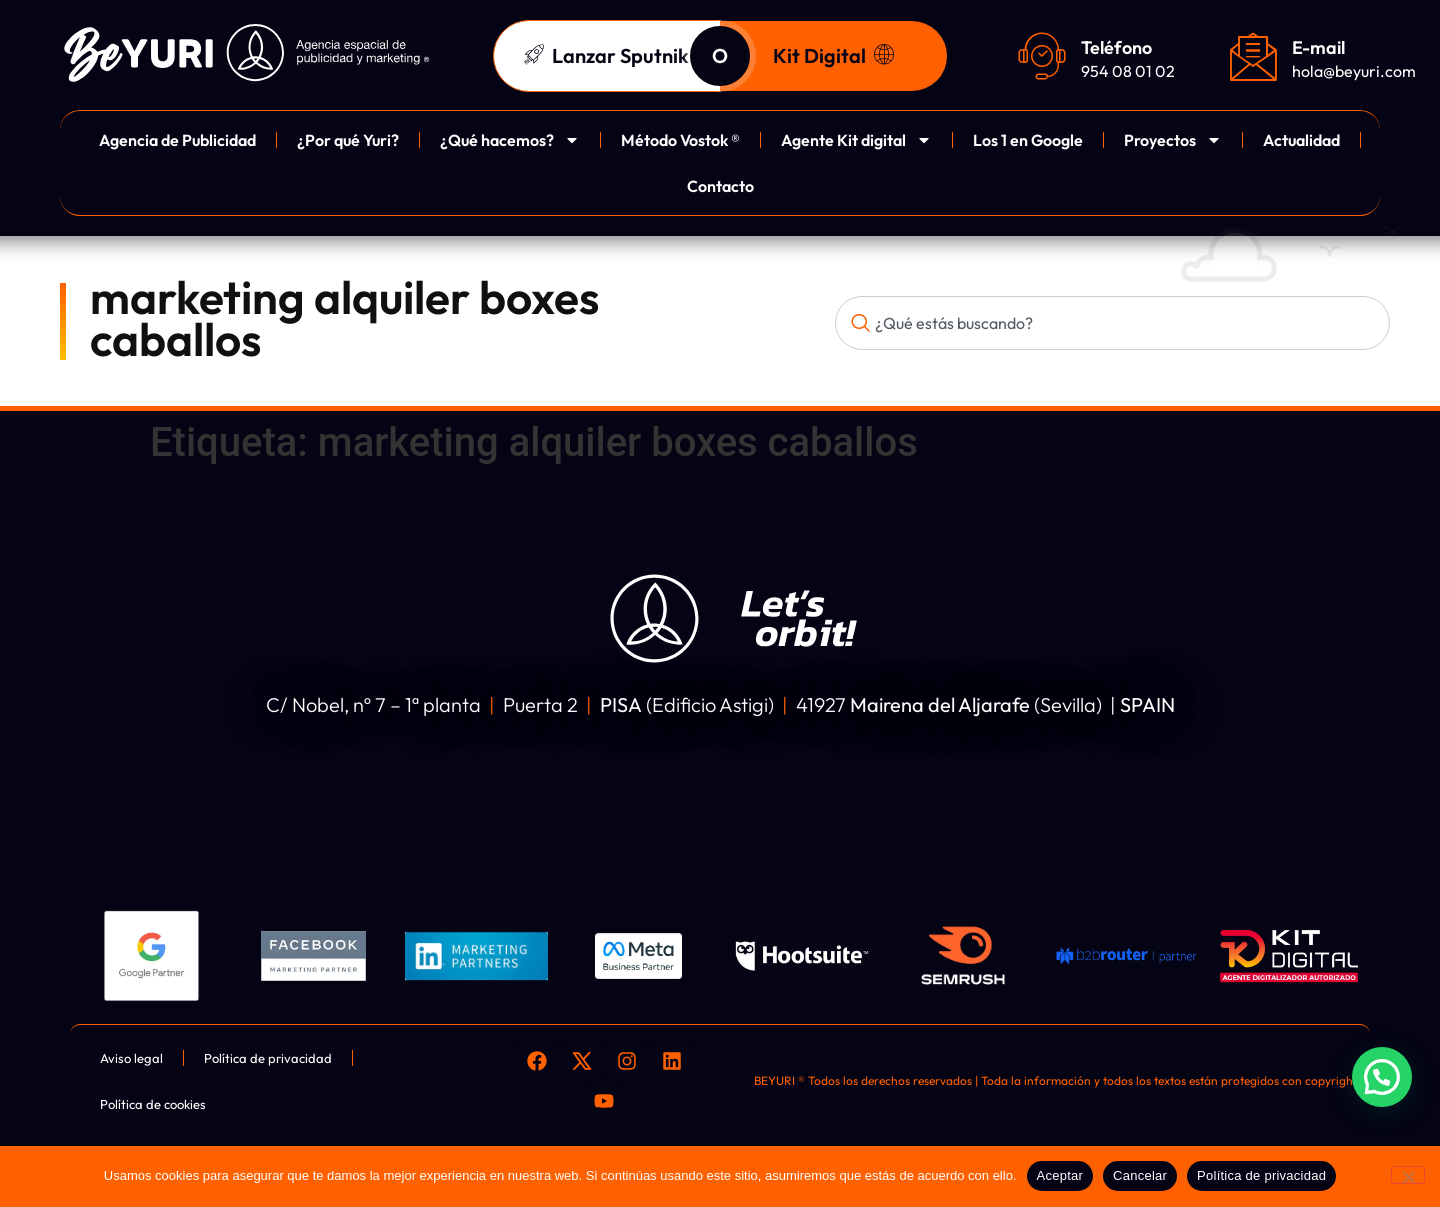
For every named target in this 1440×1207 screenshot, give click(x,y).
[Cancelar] (1408, 1175)
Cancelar (1140, 1175)
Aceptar (1060, 1175)
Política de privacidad (1261, 1175)
